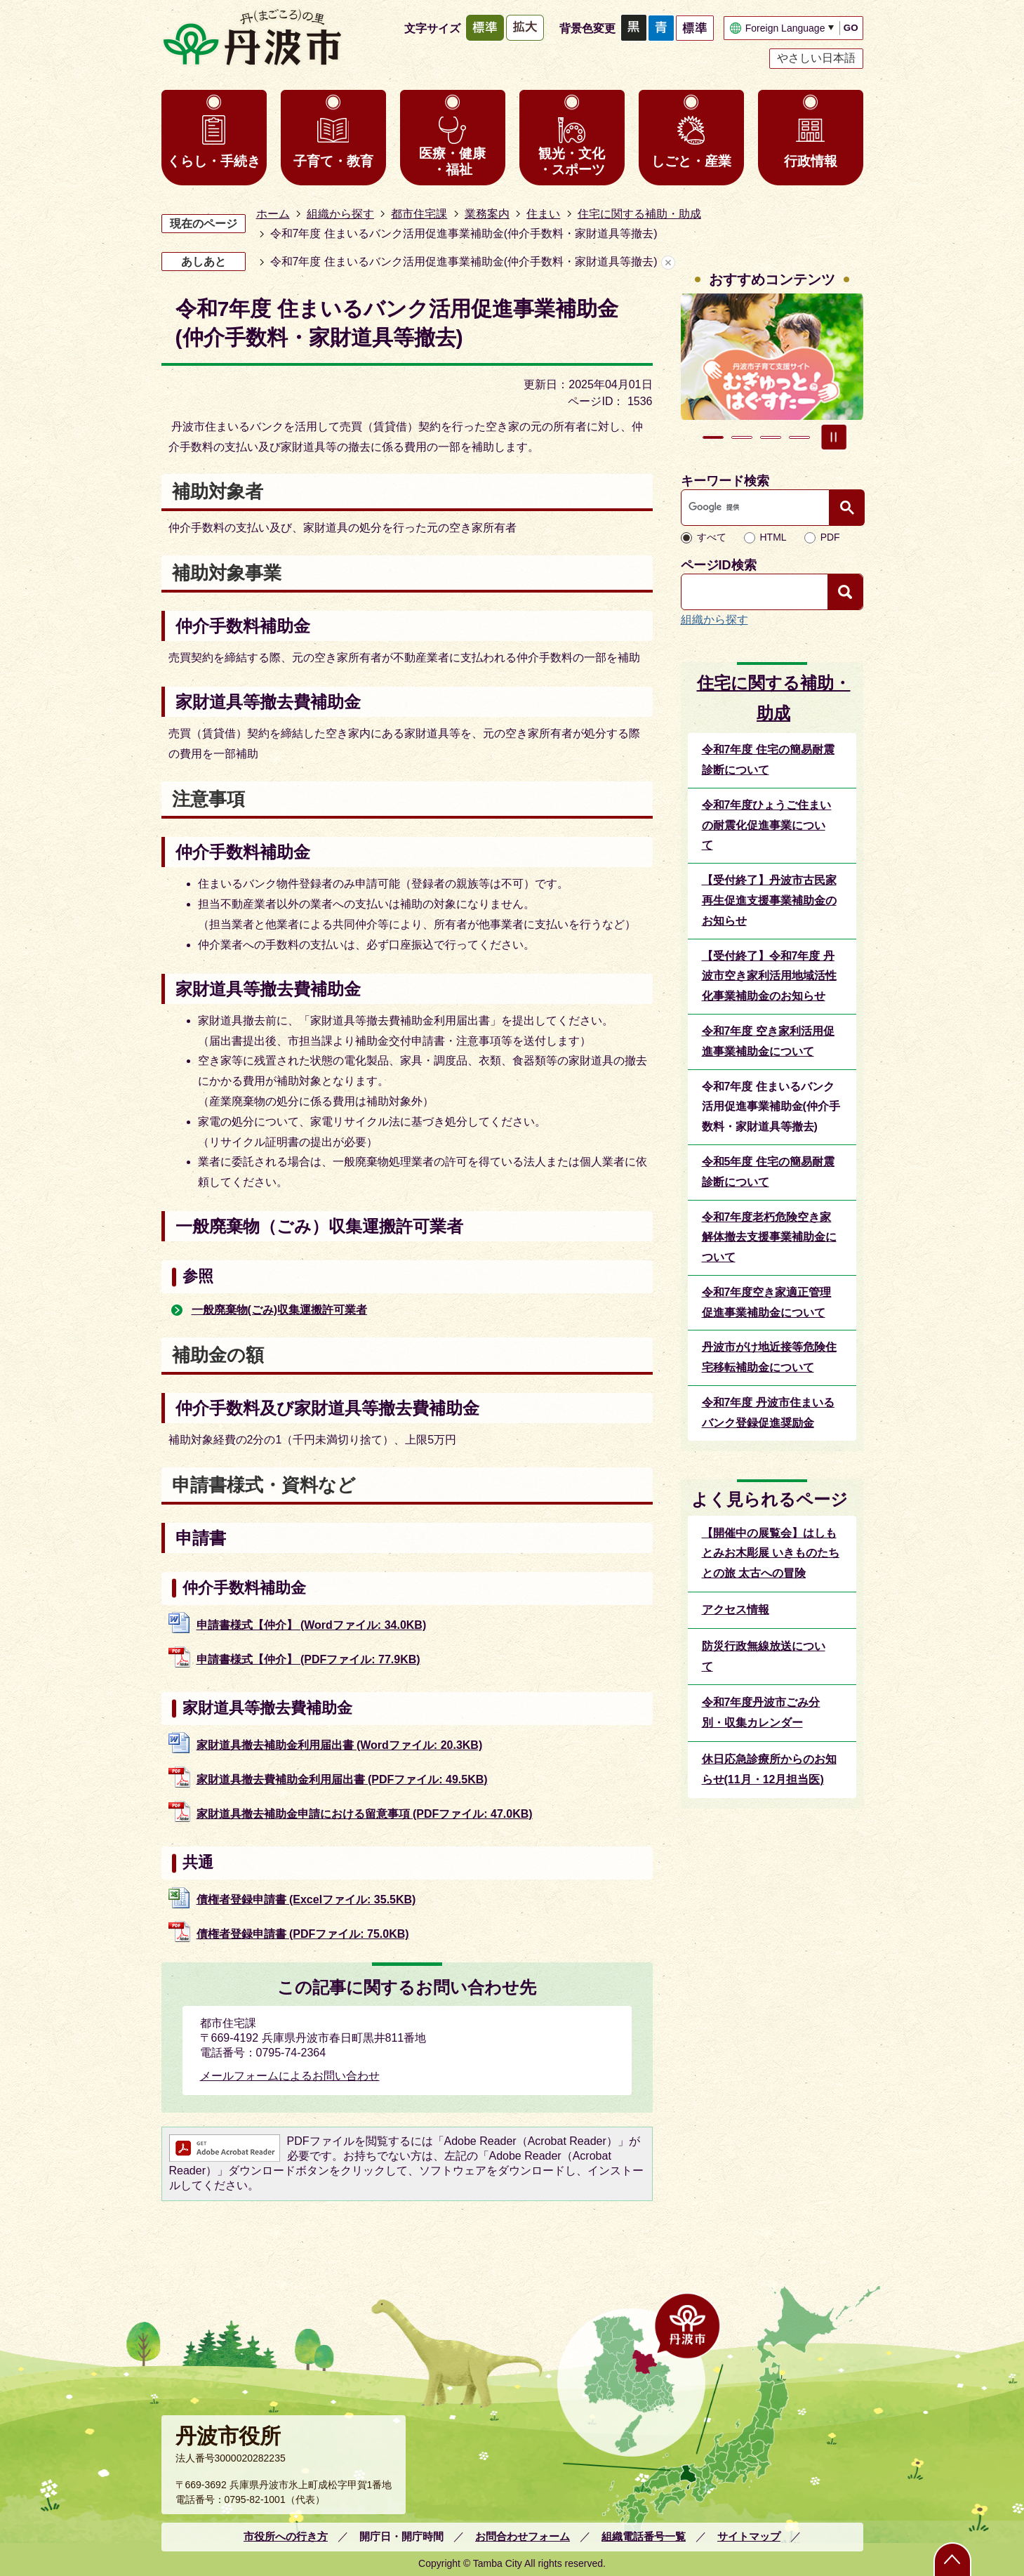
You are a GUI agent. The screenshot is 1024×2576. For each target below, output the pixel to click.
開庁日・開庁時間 (401, 2536)
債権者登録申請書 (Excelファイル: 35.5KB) (306, 1899)
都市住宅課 (419, 214)
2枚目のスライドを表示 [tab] (742, 437)
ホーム (273, 214)
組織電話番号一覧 (643, 2536)
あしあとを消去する (668, 262)
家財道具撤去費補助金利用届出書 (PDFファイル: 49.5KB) (342, 1779)
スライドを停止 (834, 437)
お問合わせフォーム (522, 2536)
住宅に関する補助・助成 (639, 214)
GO (851, 27)
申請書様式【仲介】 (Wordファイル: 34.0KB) (312, 1625)
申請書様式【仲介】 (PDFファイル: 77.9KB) (308, 1659)
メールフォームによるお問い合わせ (290, 2076)
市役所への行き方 (286, 2536)
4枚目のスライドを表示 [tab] (799, 437)
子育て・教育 (333, 161)
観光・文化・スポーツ (571, 161)
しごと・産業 (691, 161)
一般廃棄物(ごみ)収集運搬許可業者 (280, 1310)
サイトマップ (748, 2536)
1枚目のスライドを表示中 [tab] (713, 437)
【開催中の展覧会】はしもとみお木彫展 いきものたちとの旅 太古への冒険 (770, 1553)
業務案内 (487, 214)
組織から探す (340, 214)
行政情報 (810, 161)
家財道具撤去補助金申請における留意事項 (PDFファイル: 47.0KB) (365, 1814)
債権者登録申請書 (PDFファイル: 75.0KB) (303, 1934)
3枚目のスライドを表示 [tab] (770, 437)
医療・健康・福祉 (452, 161)
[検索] (759, 507)
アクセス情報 (735, 1610)
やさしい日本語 (816, 58)
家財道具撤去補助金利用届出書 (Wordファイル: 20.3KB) (340, 1745)
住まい (543, 214)
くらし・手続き (213, 161)
